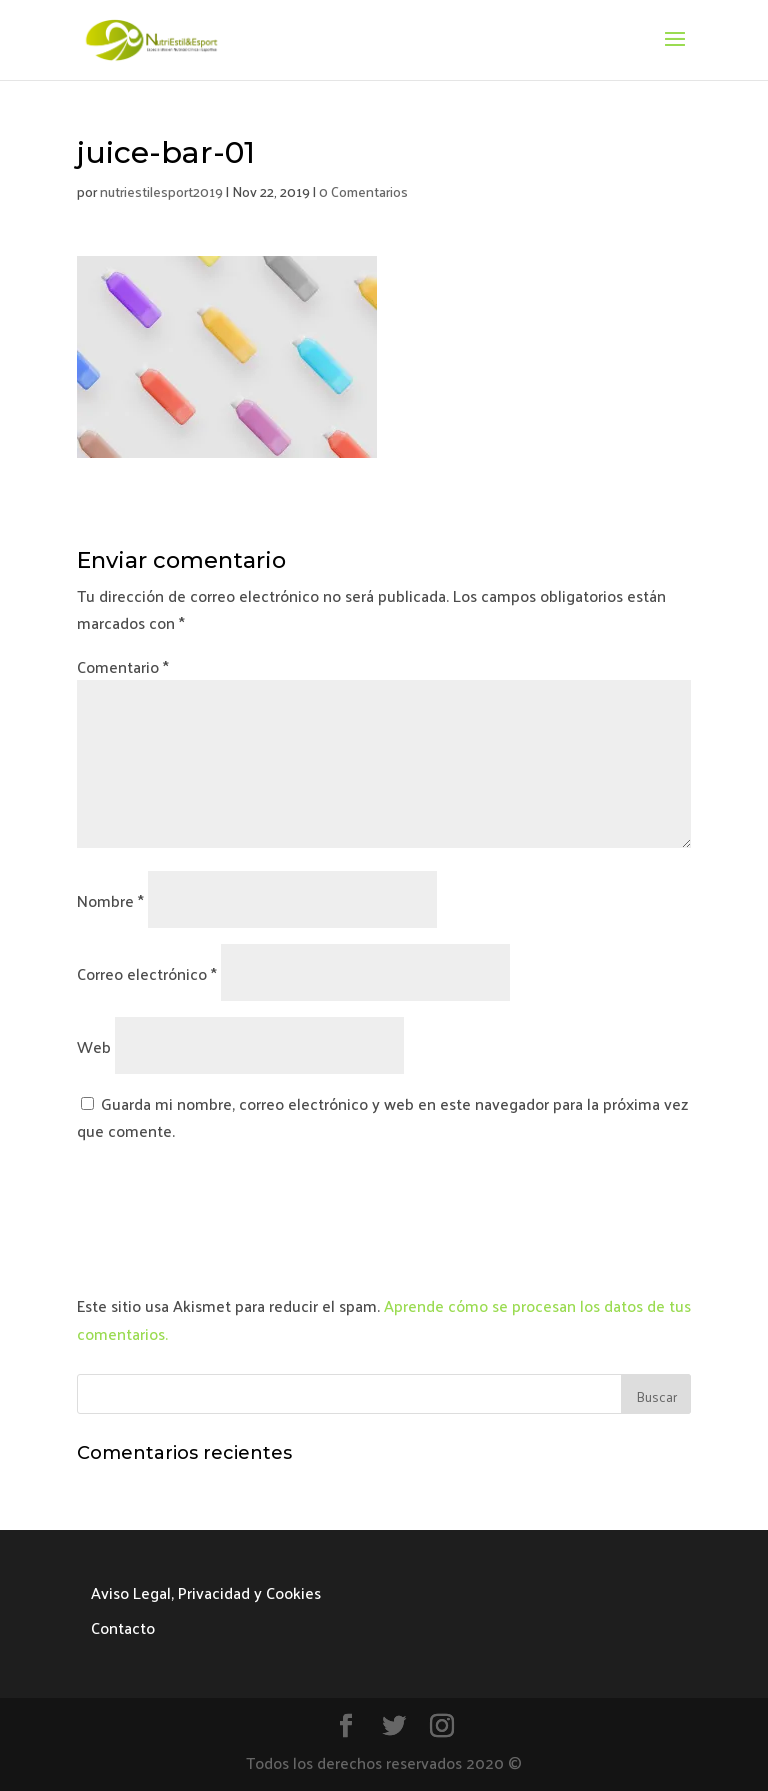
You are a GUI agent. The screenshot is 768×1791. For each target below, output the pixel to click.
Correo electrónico (147, 973)
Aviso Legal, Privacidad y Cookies (206, 1592)
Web (94, 1046)
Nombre (110, 900)
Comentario (123, 666)
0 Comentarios (363, 191)
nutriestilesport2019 (161, 191)
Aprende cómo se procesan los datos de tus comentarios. (384, 1319)
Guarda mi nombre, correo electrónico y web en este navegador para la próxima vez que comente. (382, 1117)
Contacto (123, 1627)
